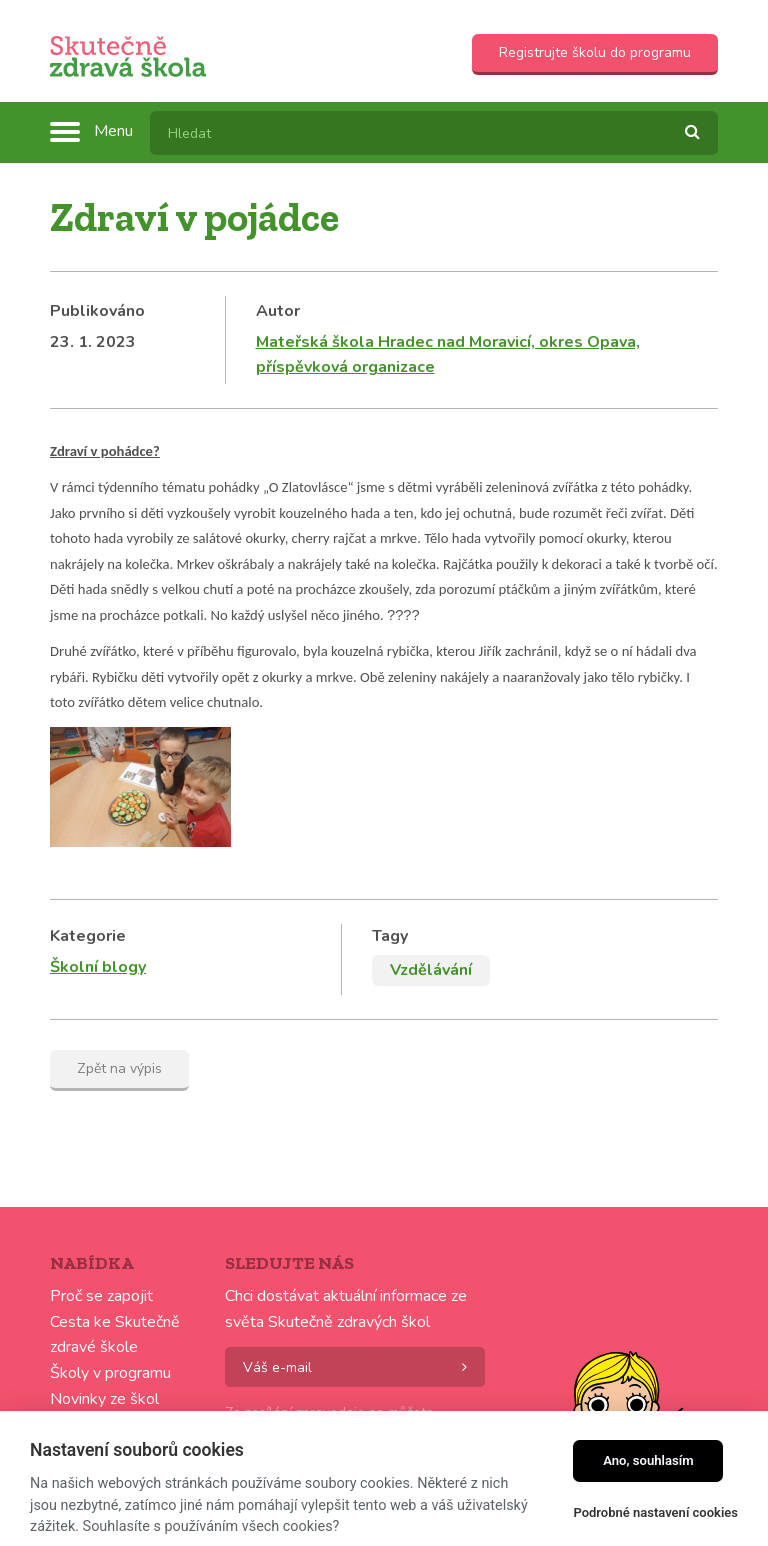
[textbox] (434, 133)
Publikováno (97, 311)
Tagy (390, 922)
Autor (278, 311)
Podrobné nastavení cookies (655, 1512)
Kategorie (88, 922)
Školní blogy (98, 953)
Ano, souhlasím (648, 1460)
